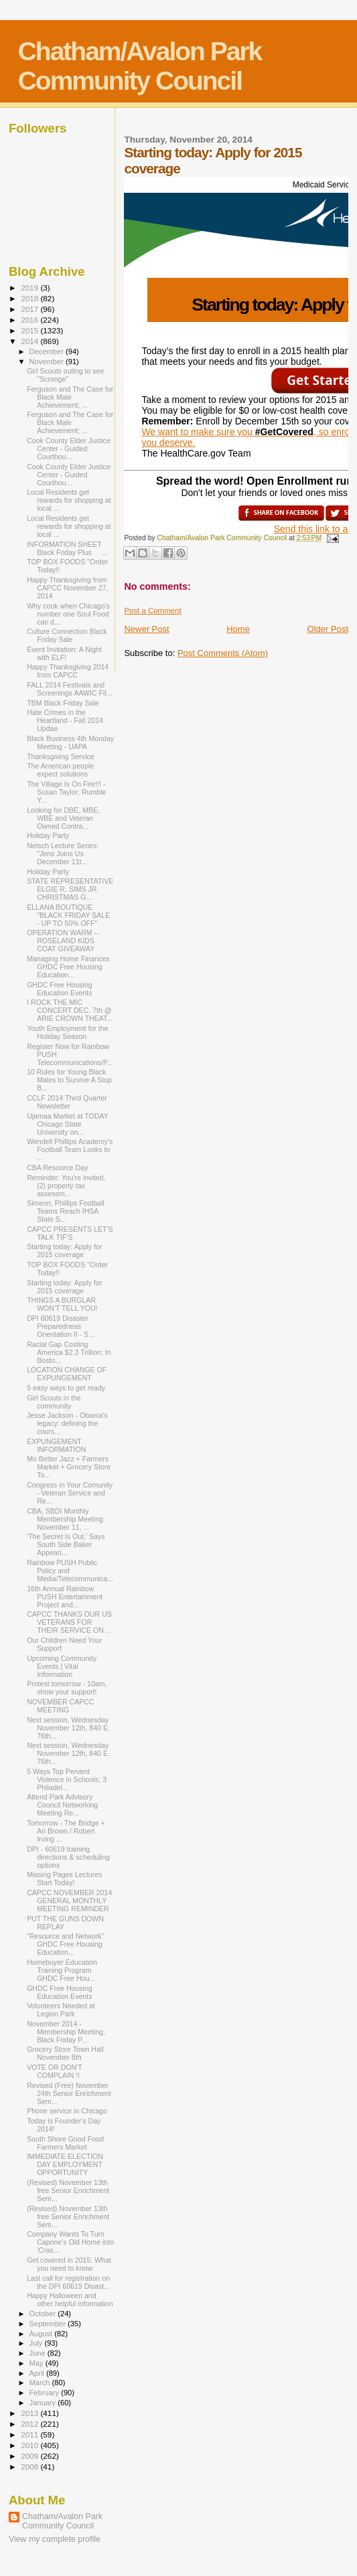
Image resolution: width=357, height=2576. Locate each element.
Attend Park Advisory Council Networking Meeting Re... (62, 1805)
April (37, 2373)
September (48, 2324)
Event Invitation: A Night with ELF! (64, 653)
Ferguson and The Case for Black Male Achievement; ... (70, 397)
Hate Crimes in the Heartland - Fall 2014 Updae (65, 720)
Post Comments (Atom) (222, 653)
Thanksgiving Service (60, 756)
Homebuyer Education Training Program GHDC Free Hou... (62, 1970)
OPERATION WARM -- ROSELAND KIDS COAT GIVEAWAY (63, 941)
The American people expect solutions (60, 770)
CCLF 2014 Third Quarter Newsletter (67, 1102)
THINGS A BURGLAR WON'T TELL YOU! (62, 1304)
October (43, 2314)
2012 (30, 2423)
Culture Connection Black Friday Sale (66, 635)
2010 (30, 2445)
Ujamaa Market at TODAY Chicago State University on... (68, 1124)
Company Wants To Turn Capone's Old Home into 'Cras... (70, 2242)
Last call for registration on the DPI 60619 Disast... (68, 2282)
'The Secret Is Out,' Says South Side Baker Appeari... (65, 1544)
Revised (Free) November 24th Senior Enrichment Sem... (69, 2093)
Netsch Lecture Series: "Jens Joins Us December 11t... (62, 853)
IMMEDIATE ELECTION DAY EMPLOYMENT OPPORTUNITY (65, 2164)
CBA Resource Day (57, 1167)
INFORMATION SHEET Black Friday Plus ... (68, 548)
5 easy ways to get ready (66, 1388)
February (45, 2393)
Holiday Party (48, 835)
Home (238, 629)
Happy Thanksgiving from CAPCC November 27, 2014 (67, 588)
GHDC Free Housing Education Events (59, 989)
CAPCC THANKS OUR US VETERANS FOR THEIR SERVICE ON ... (69, 1622)
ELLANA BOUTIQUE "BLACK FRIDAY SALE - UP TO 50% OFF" (68, 915)
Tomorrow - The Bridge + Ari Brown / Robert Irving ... (66, 1831)
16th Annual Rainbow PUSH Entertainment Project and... (64, 1597)
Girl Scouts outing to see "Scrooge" (65, 375)
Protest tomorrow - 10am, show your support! (66, 1688)
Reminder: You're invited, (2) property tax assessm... (66, 1186)
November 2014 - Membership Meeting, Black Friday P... (66, 2032)
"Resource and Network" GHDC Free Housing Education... (65, 1944)
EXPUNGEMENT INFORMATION (56, 1445)
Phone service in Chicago (67, 2111)
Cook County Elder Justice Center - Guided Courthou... (69, 448)
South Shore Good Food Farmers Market (65, 2143)
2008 (30, 2466)
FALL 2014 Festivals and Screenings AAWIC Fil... (69, 689)
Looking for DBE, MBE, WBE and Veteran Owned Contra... (63, 818)
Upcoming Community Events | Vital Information (61, 1666)
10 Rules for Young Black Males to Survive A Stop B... (69, 1080)
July (37, 2343)
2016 (30, 319)
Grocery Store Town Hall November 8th (65, 2053)
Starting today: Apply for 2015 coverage (64, 1250)
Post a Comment (152, 611)
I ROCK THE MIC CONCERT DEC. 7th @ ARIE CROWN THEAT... (70, 1010)
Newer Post (146, 629)
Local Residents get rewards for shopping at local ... (69, 500)
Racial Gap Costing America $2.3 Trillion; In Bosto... (69, 1352)
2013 (30, 2413)
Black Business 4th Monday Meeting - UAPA (70, 742)
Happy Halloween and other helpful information (70, 2299)
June (38, 2353)
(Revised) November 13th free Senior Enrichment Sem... (68, 2190)
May (37, 2363)
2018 (30, 298)
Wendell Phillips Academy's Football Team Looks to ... (70, 1149)
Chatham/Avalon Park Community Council (140, 66)
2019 (30, 287)
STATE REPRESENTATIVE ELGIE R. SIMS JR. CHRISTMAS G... (70, 889)
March (40, 2383)
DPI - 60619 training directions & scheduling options (68, 1857)
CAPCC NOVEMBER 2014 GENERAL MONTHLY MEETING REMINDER (69, 1900)
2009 (30, 2455)
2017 (30, 309)
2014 (30, 341)
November (47, 361)
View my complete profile (54, 2539)
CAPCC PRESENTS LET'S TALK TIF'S (70, 1233)
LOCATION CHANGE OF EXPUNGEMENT (66, 1374)
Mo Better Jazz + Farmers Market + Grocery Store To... (69, 1467)
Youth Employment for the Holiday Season (67, 1032)
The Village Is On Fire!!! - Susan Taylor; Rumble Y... (66, 792)
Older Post (327, 629)
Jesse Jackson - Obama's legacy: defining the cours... (67, 1423)
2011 (30, 2434)
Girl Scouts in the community (54, 1402)
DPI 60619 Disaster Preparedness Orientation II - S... (60, 1326)
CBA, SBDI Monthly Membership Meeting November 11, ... (65, 1519)
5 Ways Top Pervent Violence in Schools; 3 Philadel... (66, 1779)
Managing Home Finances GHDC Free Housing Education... (68, 967)
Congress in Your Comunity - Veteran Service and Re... (70, 1493)
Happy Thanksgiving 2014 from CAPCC (68, 671)
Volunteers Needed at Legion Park (61, 2010)
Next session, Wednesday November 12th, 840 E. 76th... (68, 1728)
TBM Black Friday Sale (63, 703)
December (47, 351)
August (42, 2334)
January (43, 2403)
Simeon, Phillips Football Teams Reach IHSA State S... (65, 1211)
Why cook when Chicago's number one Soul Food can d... (68, 614)
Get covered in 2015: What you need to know (69, 2264)
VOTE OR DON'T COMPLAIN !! (54, 2071)
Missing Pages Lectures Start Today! (64, 1878)
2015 (30, 330)
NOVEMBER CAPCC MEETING (60, 1706)
